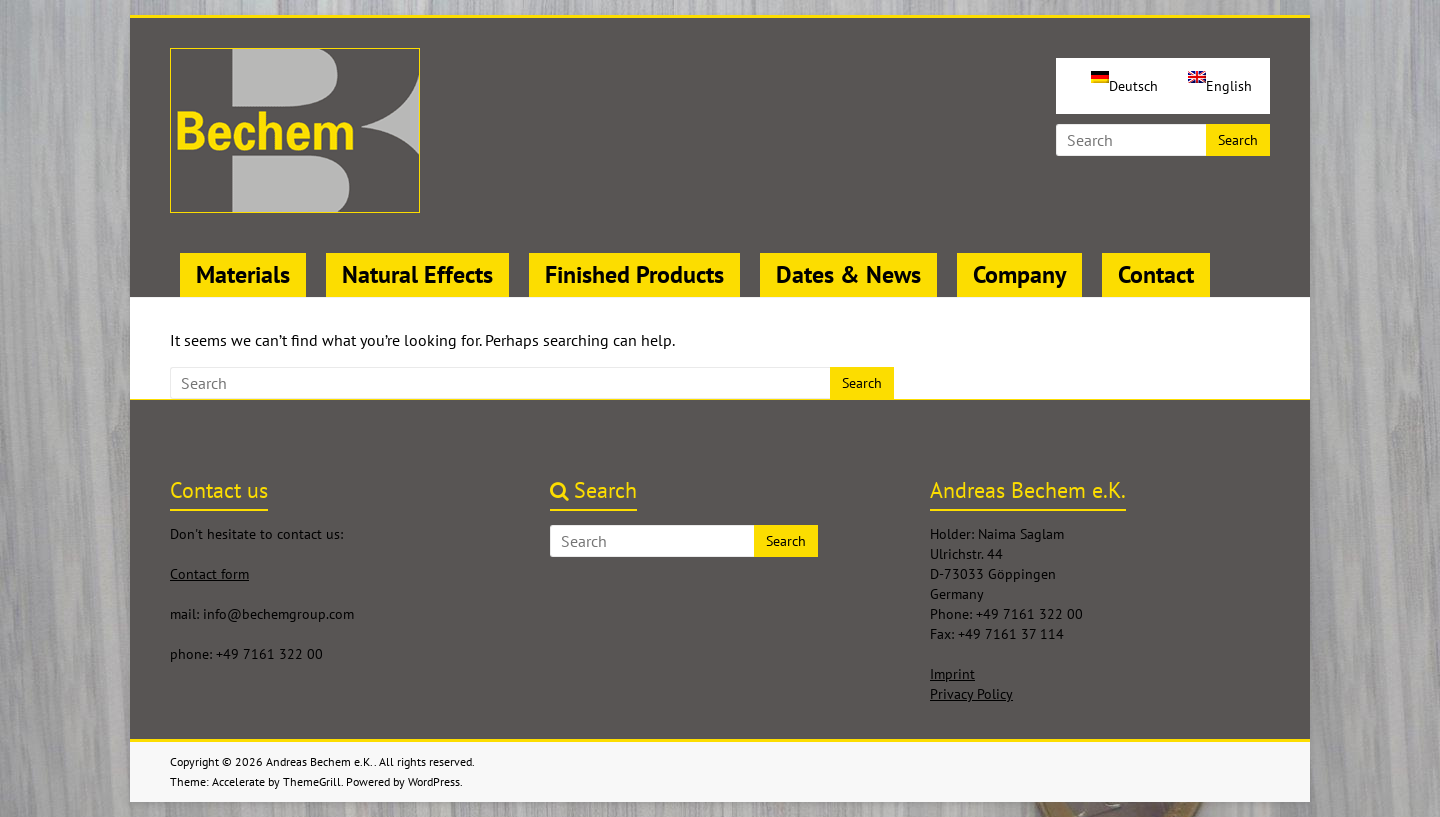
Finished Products (634, 274)
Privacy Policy (971, 694)
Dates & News (848, 274)
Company (1019, 274)
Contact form (209, 574)
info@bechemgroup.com (278, 614)
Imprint (952, 674)
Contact (1156, 274)
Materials (243, 274)
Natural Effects (417, 274)
